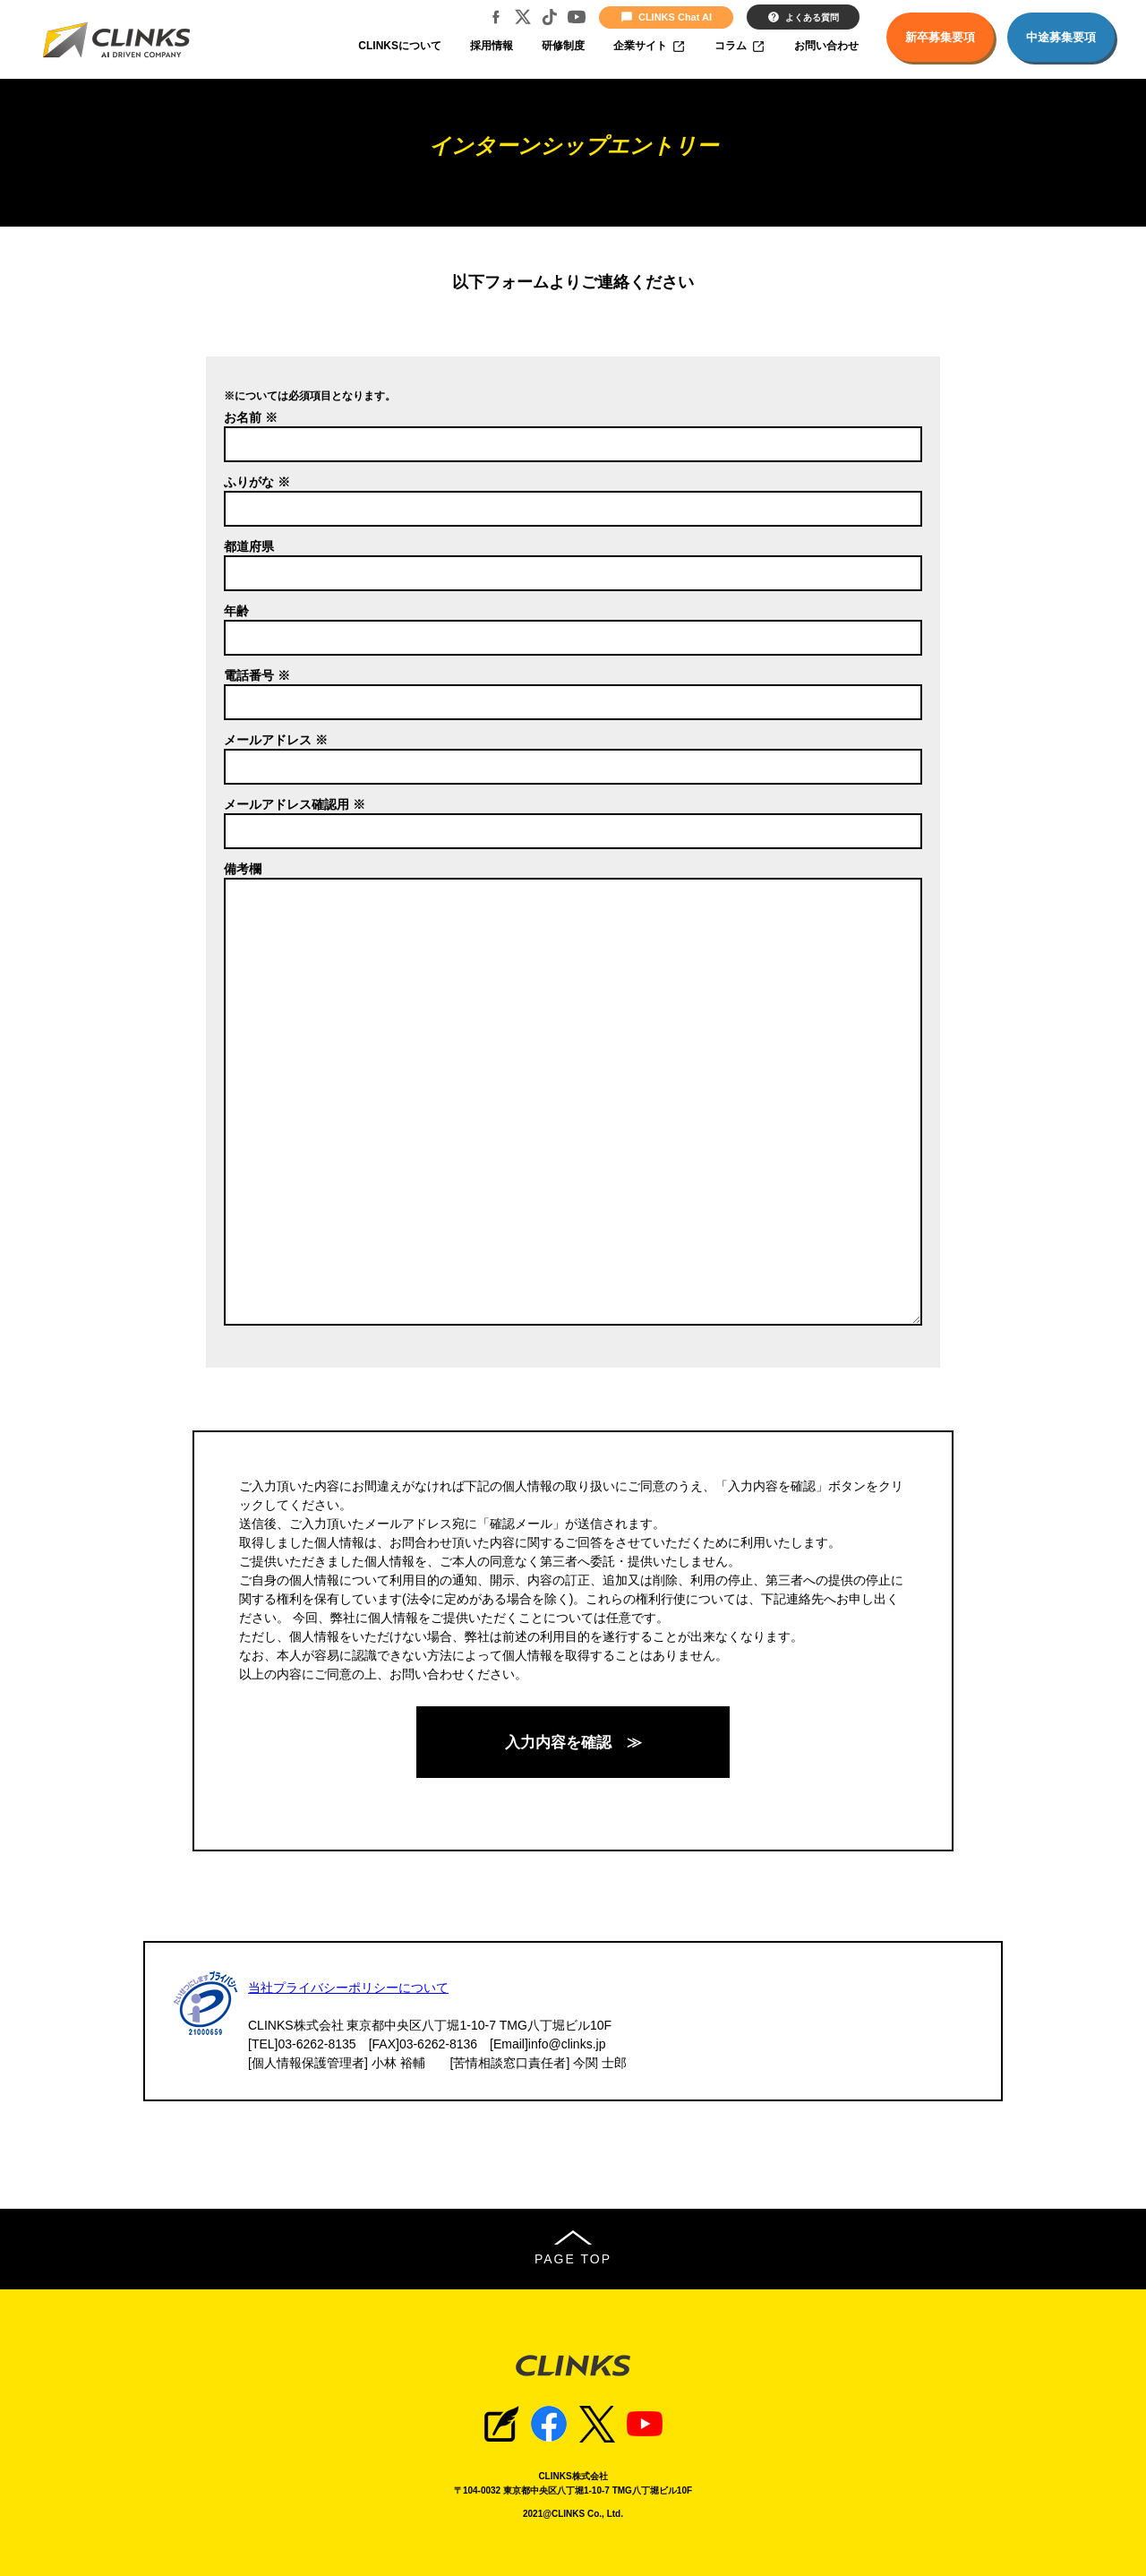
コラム (739, 46)
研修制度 (563, 45)
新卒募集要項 (940, 37)
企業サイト (649, 46)
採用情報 (491, 45)
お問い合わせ (826, 45)
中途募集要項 (1061, 37)
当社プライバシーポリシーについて (348, 1987)
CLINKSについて (399, 45)
